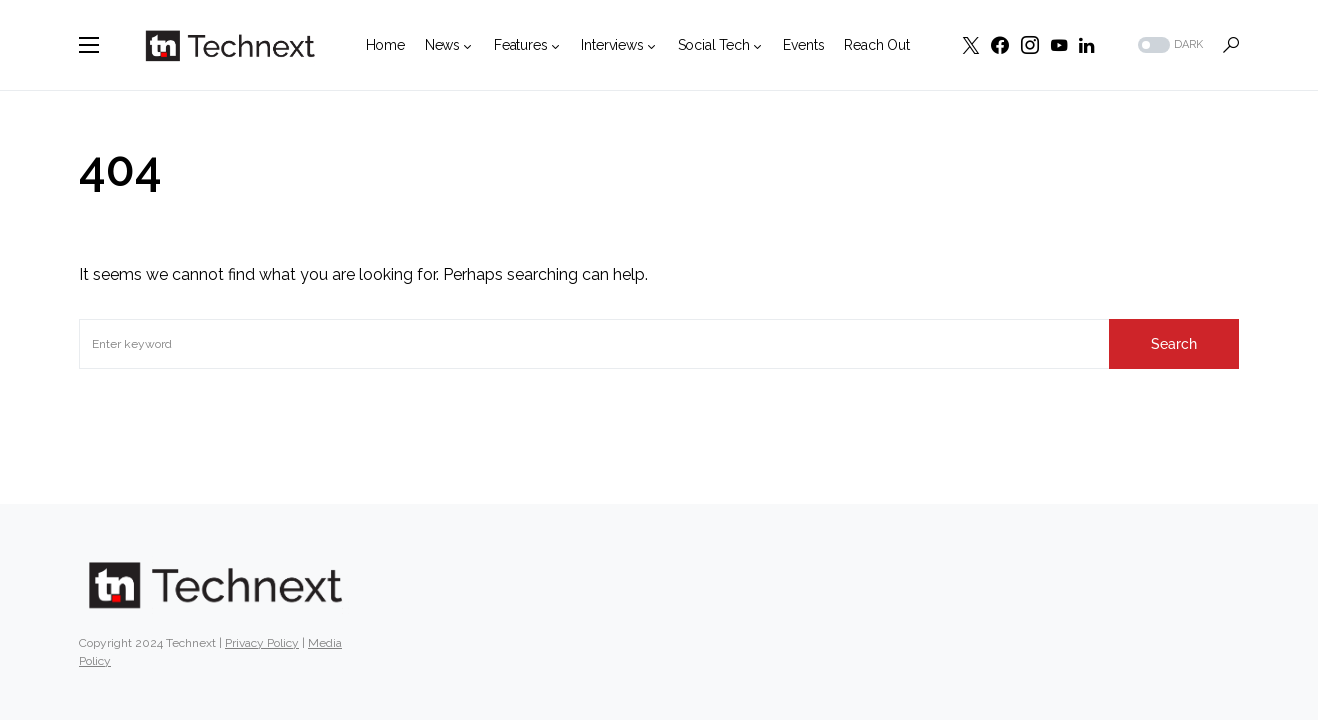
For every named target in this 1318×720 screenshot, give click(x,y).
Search (1174, 344)
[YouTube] (1059, 45)
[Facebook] (1000, 45)
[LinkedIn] (1086, 45)
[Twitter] (971, 45)
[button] (89, 45)
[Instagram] (1030, 45)
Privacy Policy (262, 643)
